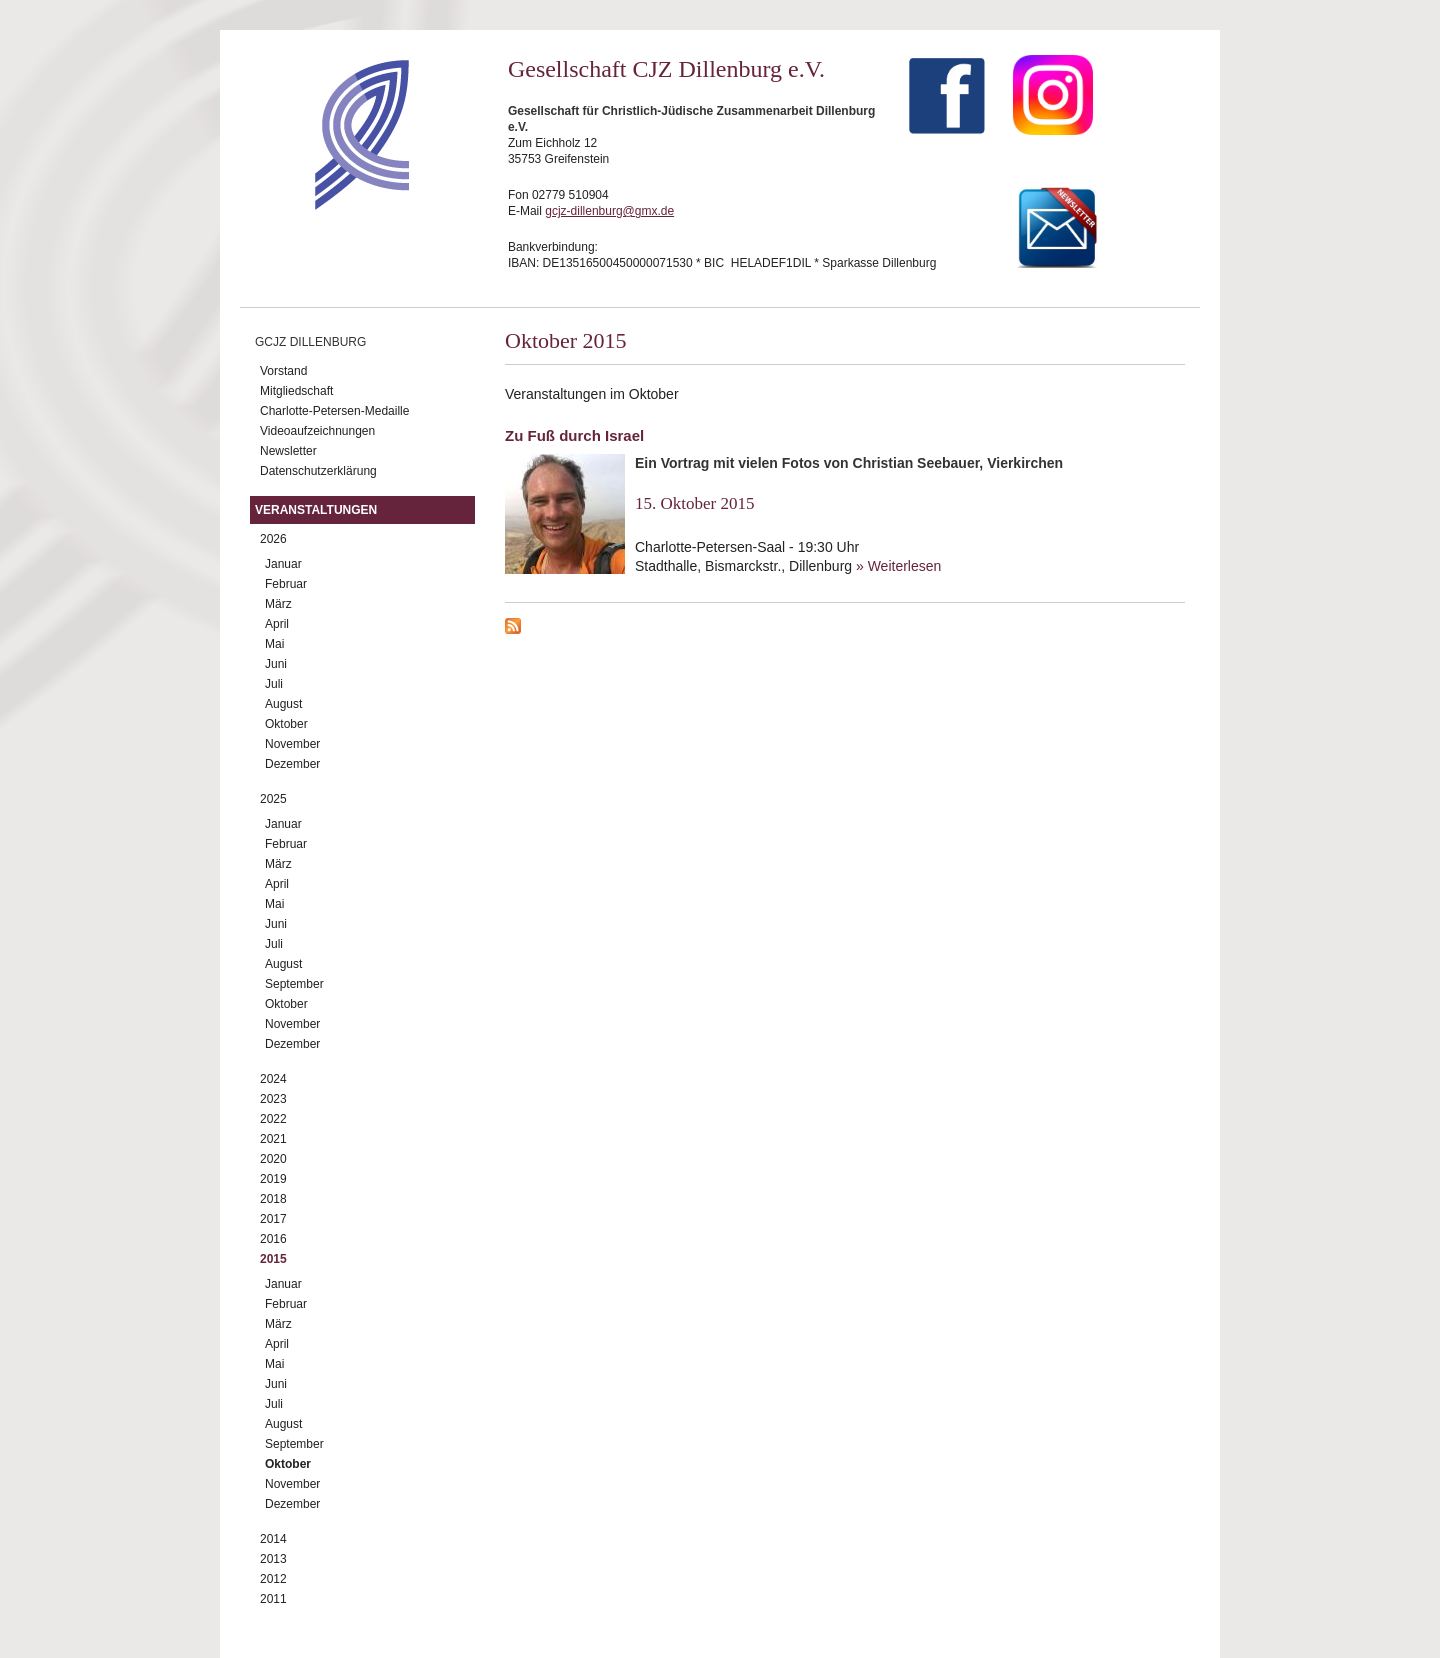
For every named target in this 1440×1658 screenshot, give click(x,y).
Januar (283, 564)
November (292, 744)
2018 (273, 1199)
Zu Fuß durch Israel (574, 435)
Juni (276, 664)
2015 (273, 1259)
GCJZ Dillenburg (310, 342)
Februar (286, 584)
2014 (273, 1539)
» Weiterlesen (898, 566)
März (278, 604)
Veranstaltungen (316, 510)
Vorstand (283, 371)
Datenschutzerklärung (318, 471)
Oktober (286, 724)
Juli (274, 684)
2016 (273, 1239)
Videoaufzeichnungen (317, 431)
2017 (273, 1219)
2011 (273, 1599)
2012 (273, 1579)
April (277, 624)
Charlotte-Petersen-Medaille (334, 411)
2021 (273, 1139)
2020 (273, 1159)
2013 (273, 1559)
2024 (273, 1079)
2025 (273, 799)
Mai (274, 644)
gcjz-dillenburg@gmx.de (609, 211)
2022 (273, 1119)
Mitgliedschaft (296, 391)
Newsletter (288, 451)
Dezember (292, 764)
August (283, 704)
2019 (273, 1179)
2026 (273, 539)
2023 (273, 1099)
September (294, 984)
